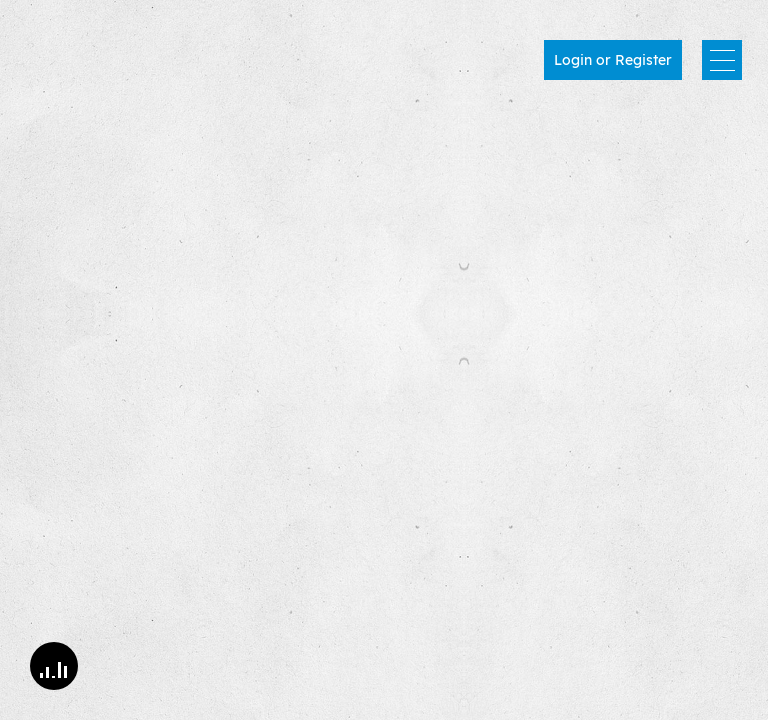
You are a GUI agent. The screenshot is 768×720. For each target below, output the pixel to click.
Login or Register (613, 60)
